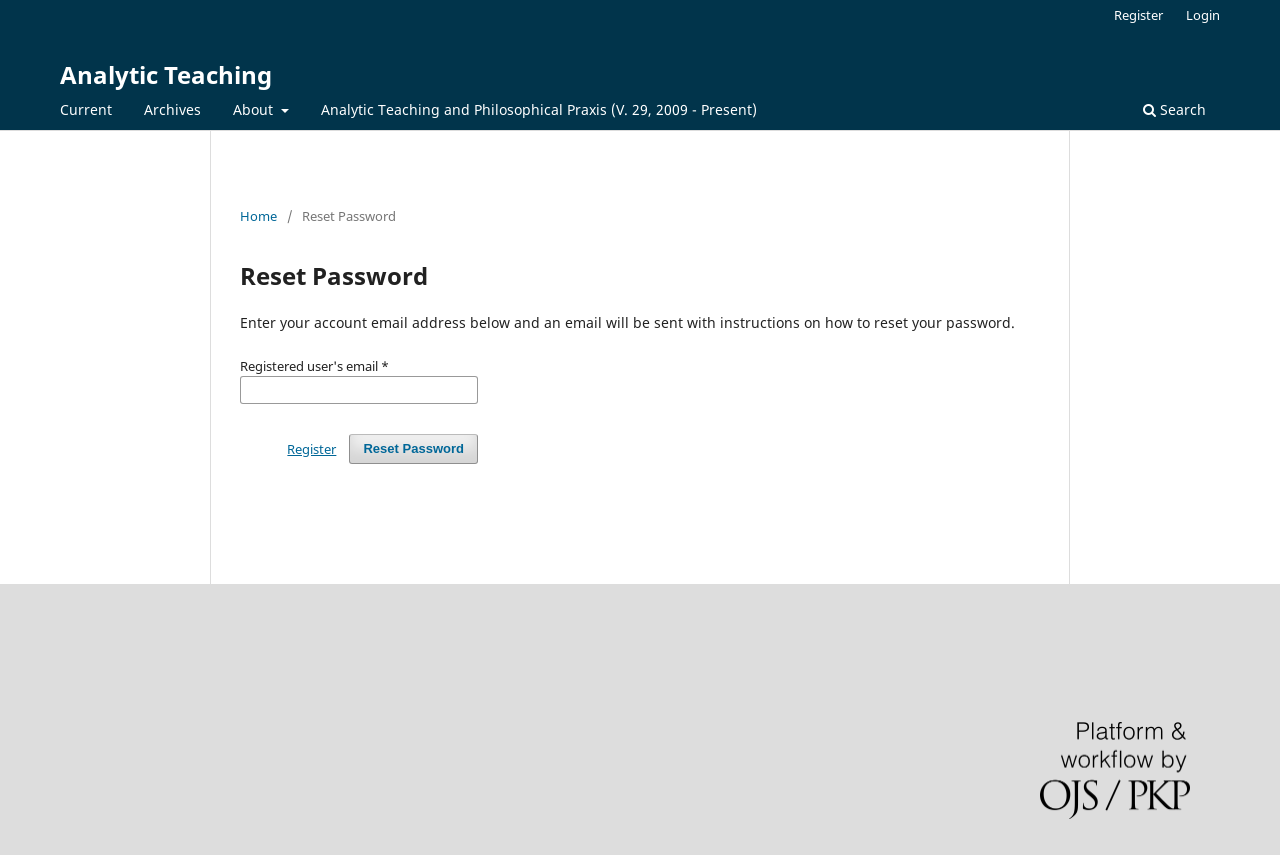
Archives (172, 109)
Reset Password (413, 448)
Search (1174, 109)
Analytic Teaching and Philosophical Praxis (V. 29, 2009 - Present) (539, 109)
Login (1203, 15)
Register (1138, 15)
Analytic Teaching (166, 74)
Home (258, 216)
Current (86, 109)
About (255, 109)
